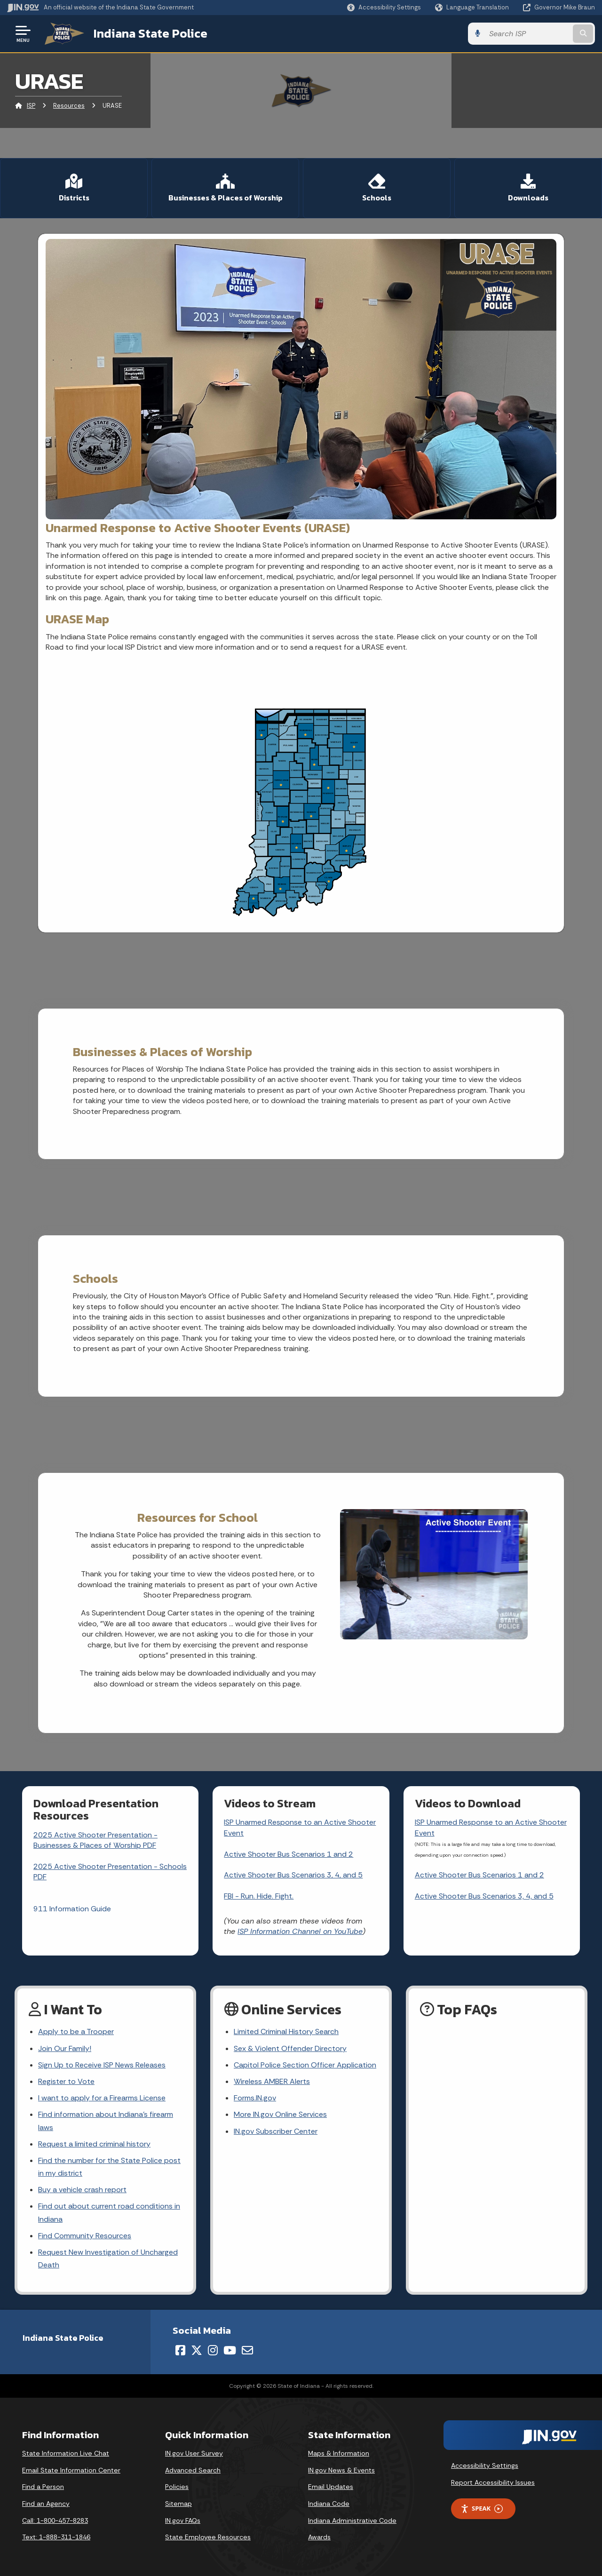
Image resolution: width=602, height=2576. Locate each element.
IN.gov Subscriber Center (275, 2131)
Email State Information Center (71, 2470)
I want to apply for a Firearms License (102, 2098)
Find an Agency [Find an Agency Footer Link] (46, 2503)
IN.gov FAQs (182, 2520)
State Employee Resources (208, 2537)
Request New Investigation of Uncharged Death (108, 2258)
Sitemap (178, 2503)
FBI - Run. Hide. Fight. (258, 1896)
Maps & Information (338, 2453)
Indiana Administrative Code (352, 2520)
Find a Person (43, 2486)
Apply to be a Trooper (76, 2031)
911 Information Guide (72, 1909)
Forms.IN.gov (255, 2098)
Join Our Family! (64, 2048)
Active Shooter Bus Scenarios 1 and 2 (288, 1854)
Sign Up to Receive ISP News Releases (102, 2065)
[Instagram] (213, 2350)
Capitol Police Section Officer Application (305, 2065)
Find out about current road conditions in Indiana (109, 2212)
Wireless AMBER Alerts (272, 2081)
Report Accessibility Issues (493, 2482)
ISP (31, 106)
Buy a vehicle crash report (82, 2189)
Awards (319, 2537)
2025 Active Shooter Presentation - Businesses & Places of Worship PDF (95, 1840)
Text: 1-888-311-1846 (56, 2537)
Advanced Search (193, 2470)
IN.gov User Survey (194, 2453)
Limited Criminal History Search (286, 2031)
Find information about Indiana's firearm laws (105, 2120)
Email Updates (330, 2486)
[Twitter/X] (196, 2350)
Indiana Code (328, 2503)
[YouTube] (229, 2350)
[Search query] (527, 33)
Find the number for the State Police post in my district (109, 2166)
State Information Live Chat (65, 2453)
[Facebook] (180, 2350)
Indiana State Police (150, 33)
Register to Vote (66, 2081)
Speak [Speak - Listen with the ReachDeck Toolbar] (481, 2508)
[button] (384, 7)
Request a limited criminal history (94, 2144)
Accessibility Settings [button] (484, 2465)
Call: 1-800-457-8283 (55, 2520)
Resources (69, 106)
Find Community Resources (84, 2236)
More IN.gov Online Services (280, 2114)
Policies (177, 2486)
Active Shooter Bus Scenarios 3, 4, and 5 (293, 1875)
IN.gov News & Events (341, 2470)
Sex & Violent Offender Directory (290, 2048)
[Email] (247, 2350)
